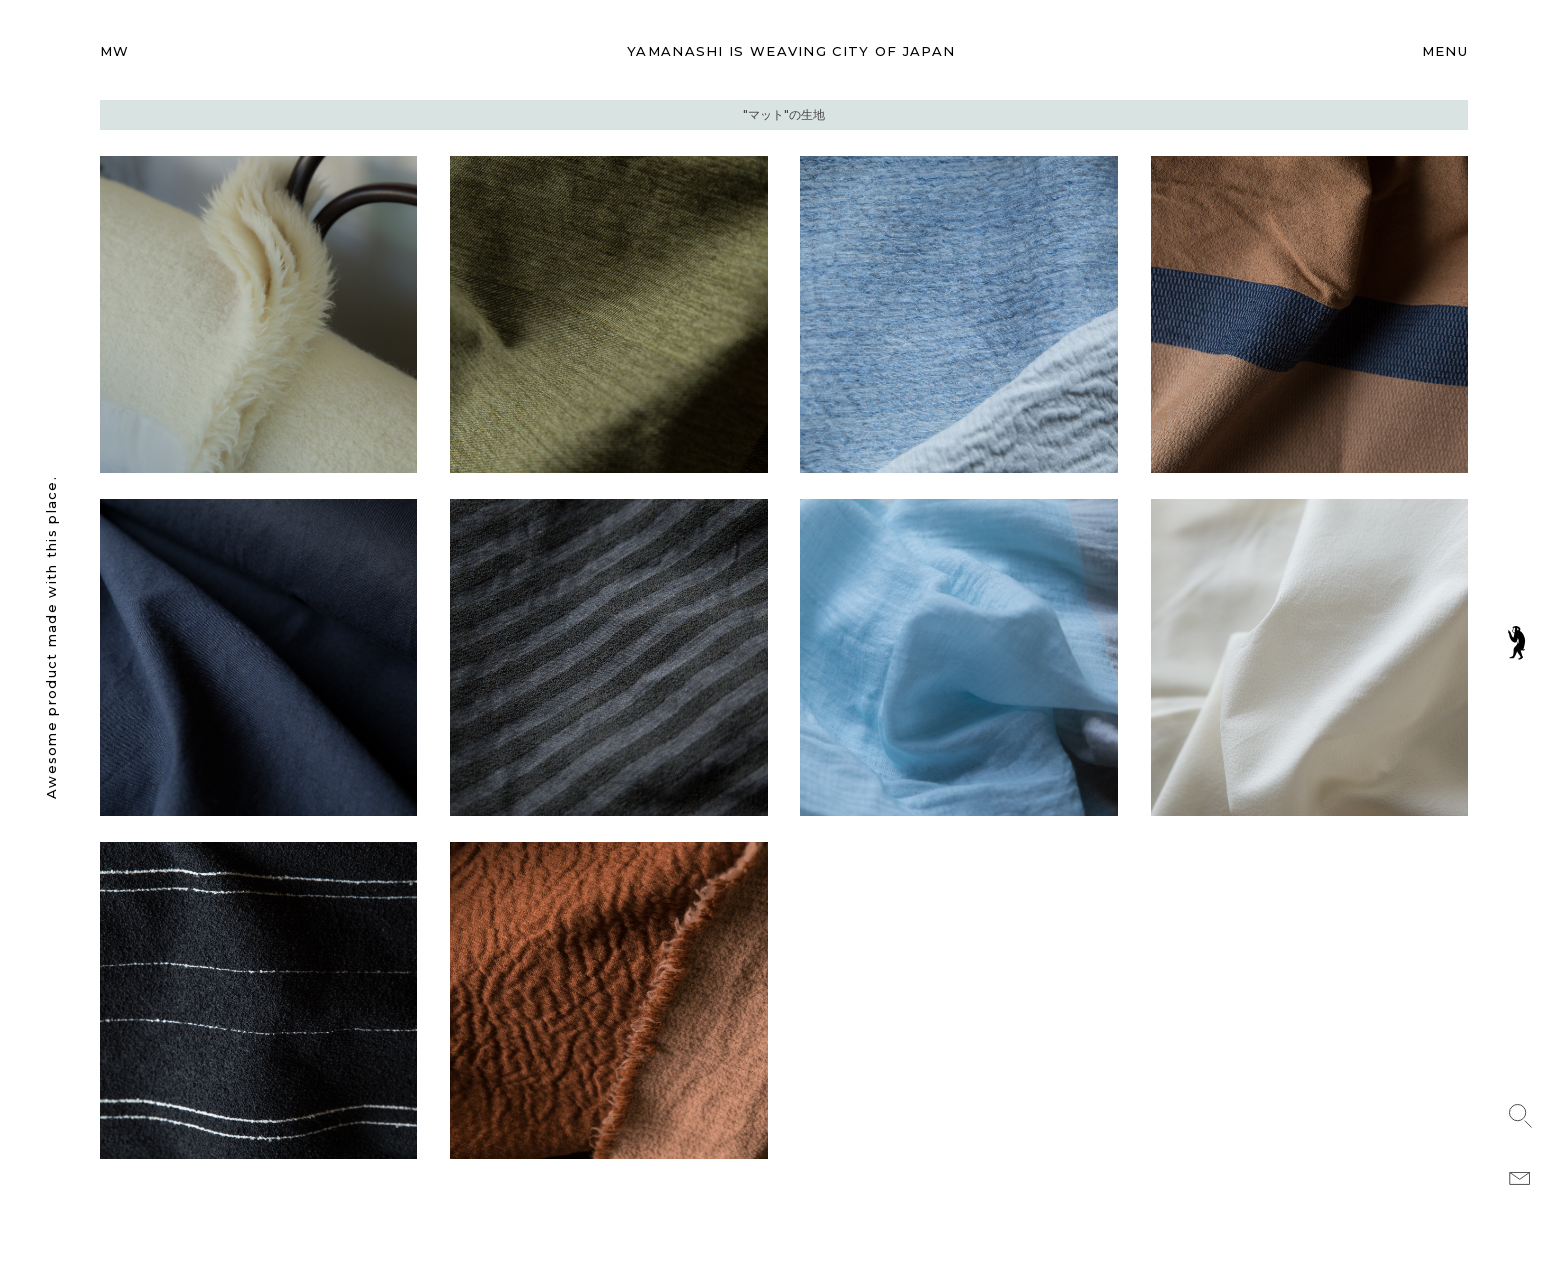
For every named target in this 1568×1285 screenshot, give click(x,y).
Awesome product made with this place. (51, 637)
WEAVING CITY (791, 51)
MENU (1445, 51)
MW (115, 51)
